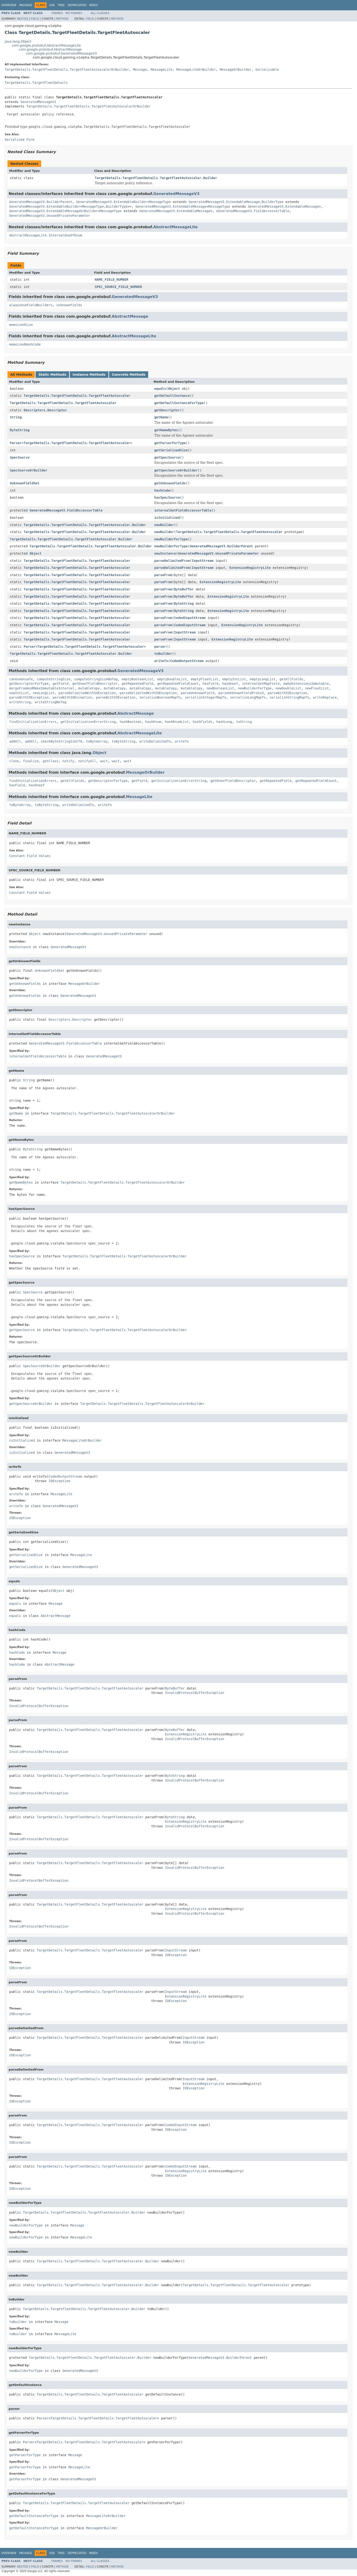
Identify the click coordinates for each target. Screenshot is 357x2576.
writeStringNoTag (50, 702)
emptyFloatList (204, 679)
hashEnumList (177, 722)
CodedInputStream (190, 618)
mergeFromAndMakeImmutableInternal (41, 688)
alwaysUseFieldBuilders (30, 305)
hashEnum (153, 722)
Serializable (267, 69)
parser (160, 646)
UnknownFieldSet (24, 483)
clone (14, 761)
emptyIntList (234, 679)
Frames (57, 13)
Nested (22, 18)
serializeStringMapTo (289, 697)
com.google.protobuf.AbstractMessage (50, 49)
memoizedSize (21, 325)
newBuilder (164, 525)
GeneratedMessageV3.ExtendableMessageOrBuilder (53, 211)
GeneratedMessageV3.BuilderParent (40, 202)
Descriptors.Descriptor (45, 410)
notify (68, 761)
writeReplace (325, 697)
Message (140, 69)
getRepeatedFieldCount (178, 683)
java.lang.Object (18, 41)
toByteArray (97, 741)
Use (52, 5)
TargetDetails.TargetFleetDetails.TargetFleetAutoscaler (77, 395)
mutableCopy (89, 688)
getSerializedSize (171, 450)
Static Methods (52, 374)
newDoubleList (288, 688)
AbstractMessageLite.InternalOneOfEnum (45, 235)
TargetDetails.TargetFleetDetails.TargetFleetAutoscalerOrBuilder (67, 69)
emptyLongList (263, 679)
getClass (50, 761)
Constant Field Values (30, 856)
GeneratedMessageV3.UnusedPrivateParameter (49, 215)
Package (25, 5)
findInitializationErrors (32, 722)
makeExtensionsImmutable (306, 683)
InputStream (202, 561)
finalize (31, 761)
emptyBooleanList (137, 679)
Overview (8, 5)
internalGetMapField (261, 683)
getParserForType (170, 443)
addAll (15, 741)
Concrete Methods (129, 374)
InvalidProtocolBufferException (194, 1693)
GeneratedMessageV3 (38, 102)
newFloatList (317, 688)
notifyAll (87, 761)
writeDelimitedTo (155, 741)
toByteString (123, 741)
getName (161, 417)
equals (160, 388)
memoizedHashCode (25, 344)
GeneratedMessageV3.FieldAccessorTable (252, 211)
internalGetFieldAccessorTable (182, 510)
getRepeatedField (137, 683)
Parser (16, 443)
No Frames (74, 13)
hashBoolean (130, 722)
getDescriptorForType (29, 683)
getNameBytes (166, 430)
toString (244, 722)
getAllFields (291, 679)
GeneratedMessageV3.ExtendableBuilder (111, 202)
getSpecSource (167, 457)
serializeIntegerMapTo (205, 697)
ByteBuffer (184, 589)
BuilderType (272, 202)
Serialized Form (19, 139)
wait (104, 761)
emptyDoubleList (172, 679)
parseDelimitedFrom (172, 561)
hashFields (202, 722)
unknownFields (69, 305)
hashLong (224, 722)
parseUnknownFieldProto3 (241, 693)
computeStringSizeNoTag (96, 679)
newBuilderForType (171, 539)
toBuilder (163, 653)
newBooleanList (220, 688)
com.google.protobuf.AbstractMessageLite (46, 45)
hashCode (162, 490)
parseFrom (163, 575)
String (16, 417)
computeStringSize (53, 679)
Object (174, 388)
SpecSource (19, 457)
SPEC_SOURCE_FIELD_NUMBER (118, 287)
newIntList (19, 693)
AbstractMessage (130, 316)
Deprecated (77, 5)
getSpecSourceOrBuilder (176, 470)
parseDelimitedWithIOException (87, 693)
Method (62, 18)
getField (60, 683)
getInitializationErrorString (88, 722)
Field (35, 18)
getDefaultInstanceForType (179, 403)
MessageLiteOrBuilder (196, 69)
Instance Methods (89, 374)
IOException (59, 1481)
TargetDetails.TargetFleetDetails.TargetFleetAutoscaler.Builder (156, 178)
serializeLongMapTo (248, 697)
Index (93, 5)
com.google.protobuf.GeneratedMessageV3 (61, 53)
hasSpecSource (167, 497)
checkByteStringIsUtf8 (61, 741)
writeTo (161, 661)
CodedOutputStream (186, 661)
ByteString (19, 430)
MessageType (160, 202)
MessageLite (162, 69)
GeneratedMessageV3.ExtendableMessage (224, 202)
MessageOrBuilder (235, 69)
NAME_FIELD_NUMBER (111, 279)
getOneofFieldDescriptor (95, 683)
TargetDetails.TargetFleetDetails (36, 83)
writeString (20, 702)
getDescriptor (167, 410)
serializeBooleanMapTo (160, 697)
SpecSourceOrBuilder (28, 470)
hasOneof (230, 683)
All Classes (100, 13)
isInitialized (167, 517)
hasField (210, 683)
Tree (61, 5)
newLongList (44, 693)
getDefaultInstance (172, 395)
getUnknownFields (170, 483)
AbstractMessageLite (175, 227)
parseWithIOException (287, 693)
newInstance (165, 553)
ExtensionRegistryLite (250, 568)
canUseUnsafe (21, 679)
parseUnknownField (197, 693)
